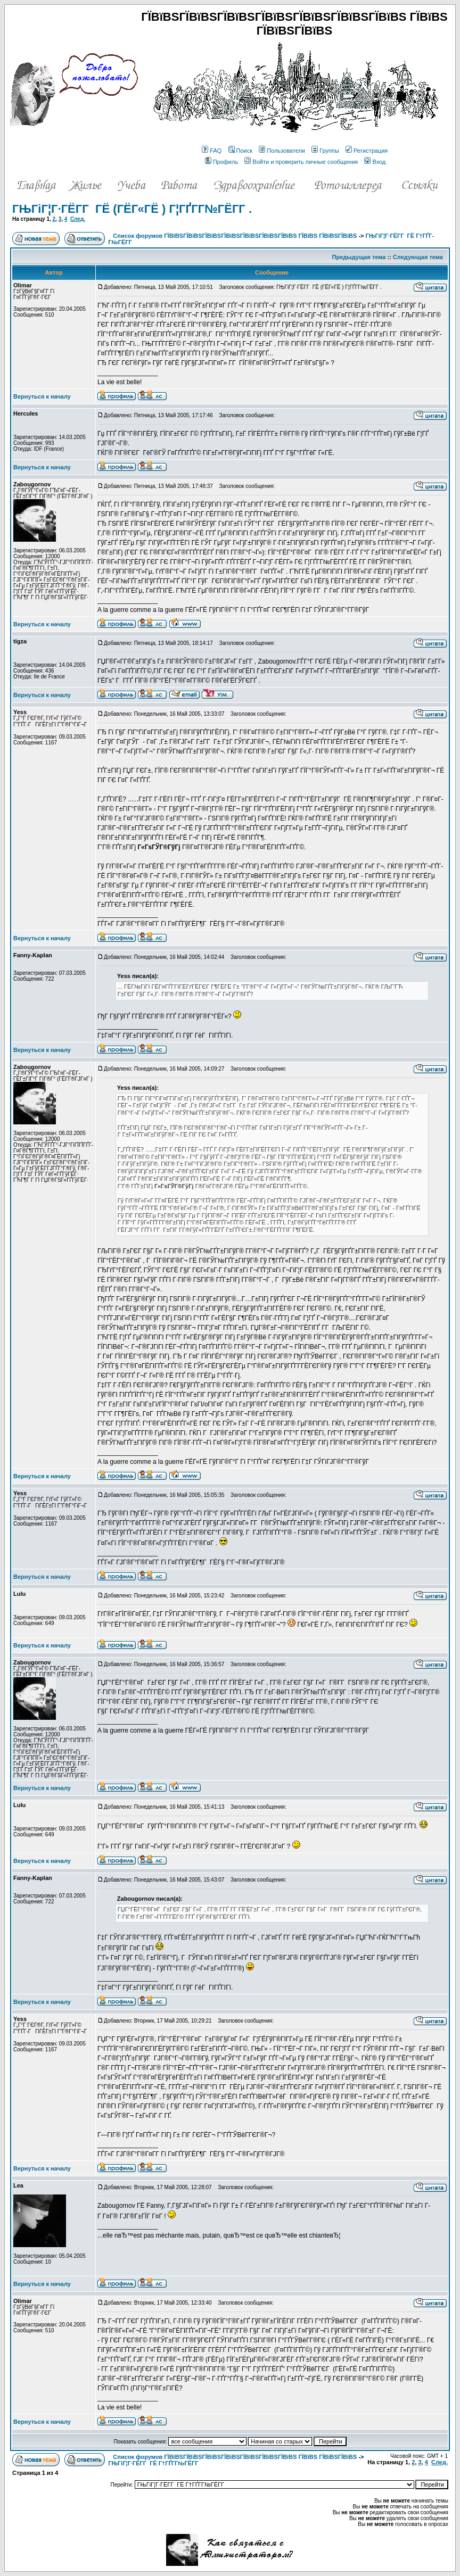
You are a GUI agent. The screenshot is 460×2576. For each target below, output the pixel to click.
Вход (374, 162)
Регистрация (367, 150)
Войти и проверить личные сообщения (301, 162)
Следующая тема (418, 257)
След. (77, 219)
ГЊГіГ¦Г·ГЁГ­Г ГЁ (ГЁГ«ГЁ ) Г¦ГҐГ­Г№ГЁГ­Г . (132, 209)
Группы (325, 150)
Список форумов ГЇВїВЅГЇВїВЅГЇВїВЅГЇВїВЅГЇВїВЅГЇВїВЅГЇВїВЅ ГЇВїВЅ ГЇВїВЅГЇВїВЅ (235, 236)
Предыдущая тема (359, 257)
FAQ (211, 150)
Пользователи (282, 150)
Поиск (240, 150)
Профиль (222, 162)
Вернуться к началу (42, 396)
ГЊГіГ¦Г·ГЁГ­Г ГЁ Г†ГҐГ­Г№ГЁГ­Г (154, 2463)
